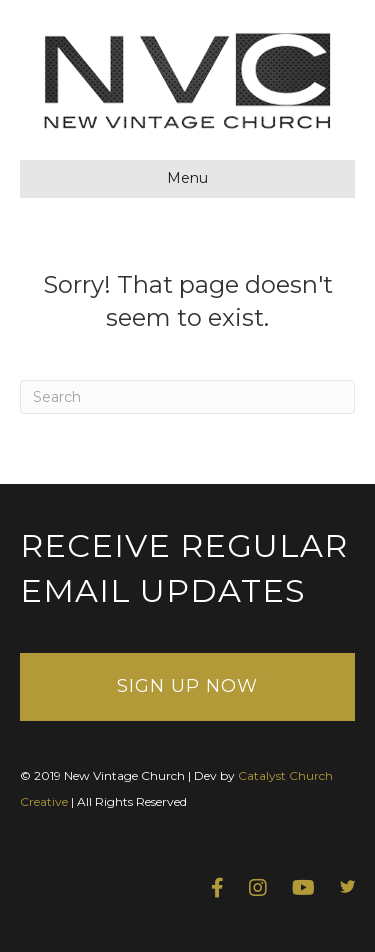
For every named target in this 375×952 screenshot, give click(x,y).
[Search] (187, 397)
